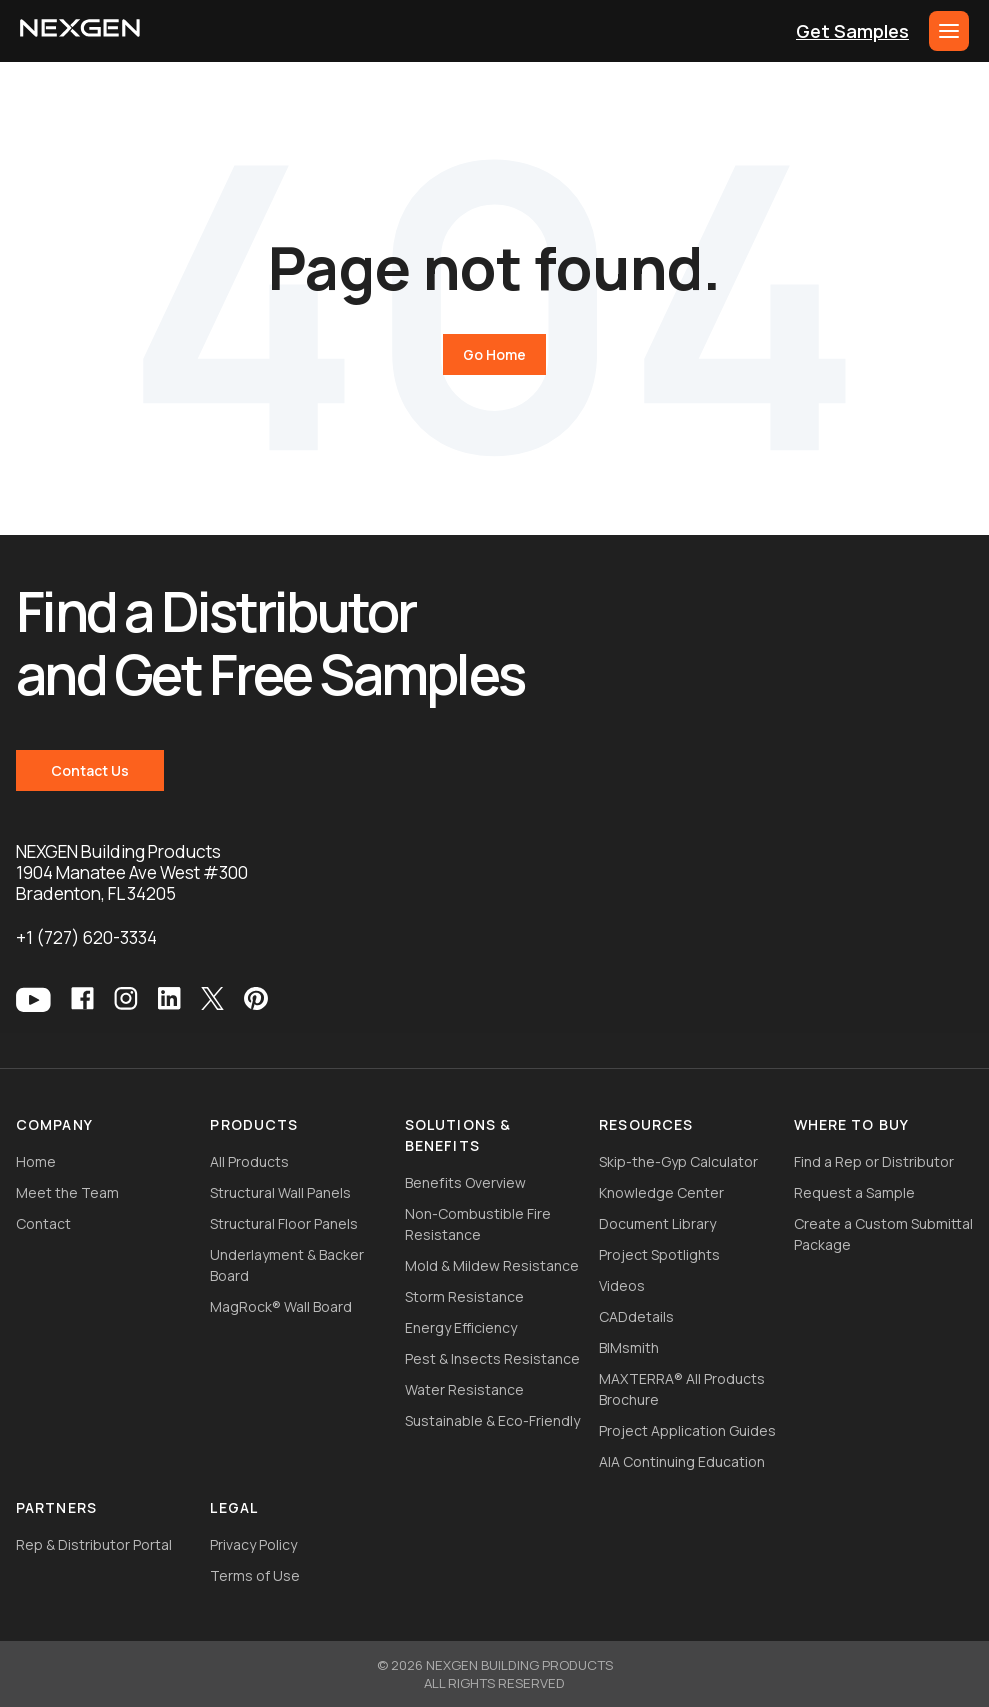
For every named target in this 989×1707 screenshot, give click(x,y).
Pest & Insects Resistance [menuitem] (492, 1358)
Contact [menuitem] (43, 1223)
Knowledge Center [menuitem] (661, 1192)
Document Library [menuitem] (657, 1223)
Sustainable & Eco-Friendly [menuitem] (492, 1420)
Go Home (494, 354)
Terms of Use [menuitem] (255, 1575)
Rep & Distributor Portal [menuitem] (94, 1544)
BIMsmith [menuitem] (629, 1347)
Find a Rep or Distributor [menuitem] (874, 1161)
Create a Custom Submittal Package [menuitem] (883, 1234)
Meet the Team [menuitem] (67, 1192)
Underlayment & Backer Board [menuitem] (287, 1265)
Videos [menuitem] (622, 1285)
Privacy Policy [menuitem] (253, 1544)
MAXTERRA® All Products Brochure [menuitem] (682, 1389)
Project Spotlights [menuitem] (659, 1254)
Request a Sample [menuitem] (854, 1192)
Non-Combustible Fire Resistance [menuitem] (478, 1224)
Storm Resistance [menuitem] (464, 1296)
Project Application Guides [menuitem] (687, 1430)
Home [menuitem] (36, 1161)
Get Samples (852, 31)
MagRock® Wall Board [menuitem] (281, 1306)
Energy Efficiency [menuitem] (461, 1327)
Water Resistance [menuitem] (464, 1389)
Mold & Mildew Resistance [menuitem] (492, 1265)
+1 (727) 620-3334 (86, 937)
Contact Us (90, 770)
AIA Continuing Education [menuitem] (682, 1461)
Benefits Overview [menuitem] (465, 1182)
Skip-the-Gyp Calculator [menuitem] (678, 1161)
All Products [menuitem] (249, 1161)
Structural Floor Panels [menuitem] (284, 1223)
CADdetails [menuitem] (636, 1316)
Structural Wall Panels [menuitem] (280, 1192)
